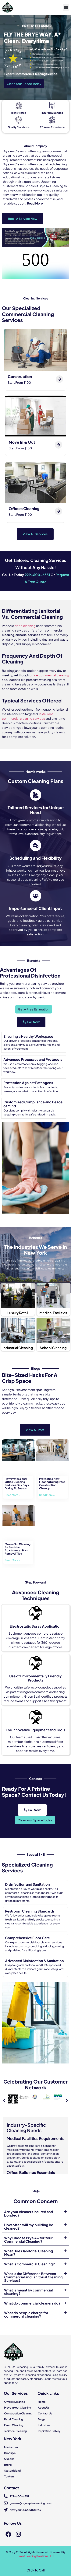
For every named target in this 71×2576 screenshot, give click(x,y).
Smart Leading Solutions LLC (36, 2556)
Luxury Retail (17, 1313)
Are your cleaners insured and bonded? (28, 2213)
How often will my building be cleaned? (28, 2226)
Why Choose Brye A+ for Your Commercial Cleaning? (28, 2239)
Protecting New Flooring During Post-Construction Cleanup (52, 1483)
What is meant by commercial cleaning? (28, 2292)
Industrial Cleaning (18, 1348)
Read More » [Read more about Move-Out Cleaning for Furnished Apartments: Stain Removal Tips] (12, 1560)
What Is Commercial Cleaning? (29, 2264)
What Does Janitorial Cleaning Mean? (28, 2252)
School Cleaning (53, 1348)
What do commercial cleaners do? (32, 2303)
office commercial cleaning (49, 675)
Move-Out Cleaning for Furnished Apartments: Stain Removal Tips (17, 1548)
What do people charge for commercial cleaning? (26, 2314)
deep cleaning (25, 626)
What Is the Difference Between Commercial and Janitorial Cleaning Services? (33, 2277)
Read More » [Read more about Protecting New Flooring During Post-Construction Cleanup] (47, 1494)
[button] (66, 7)
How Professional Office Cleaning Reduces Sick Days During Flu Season (17, 1483)
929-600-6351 (37, 574)
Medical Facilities (53, 1313)
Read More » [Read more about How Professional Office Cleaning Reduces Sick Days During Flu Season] (12, 1494)
